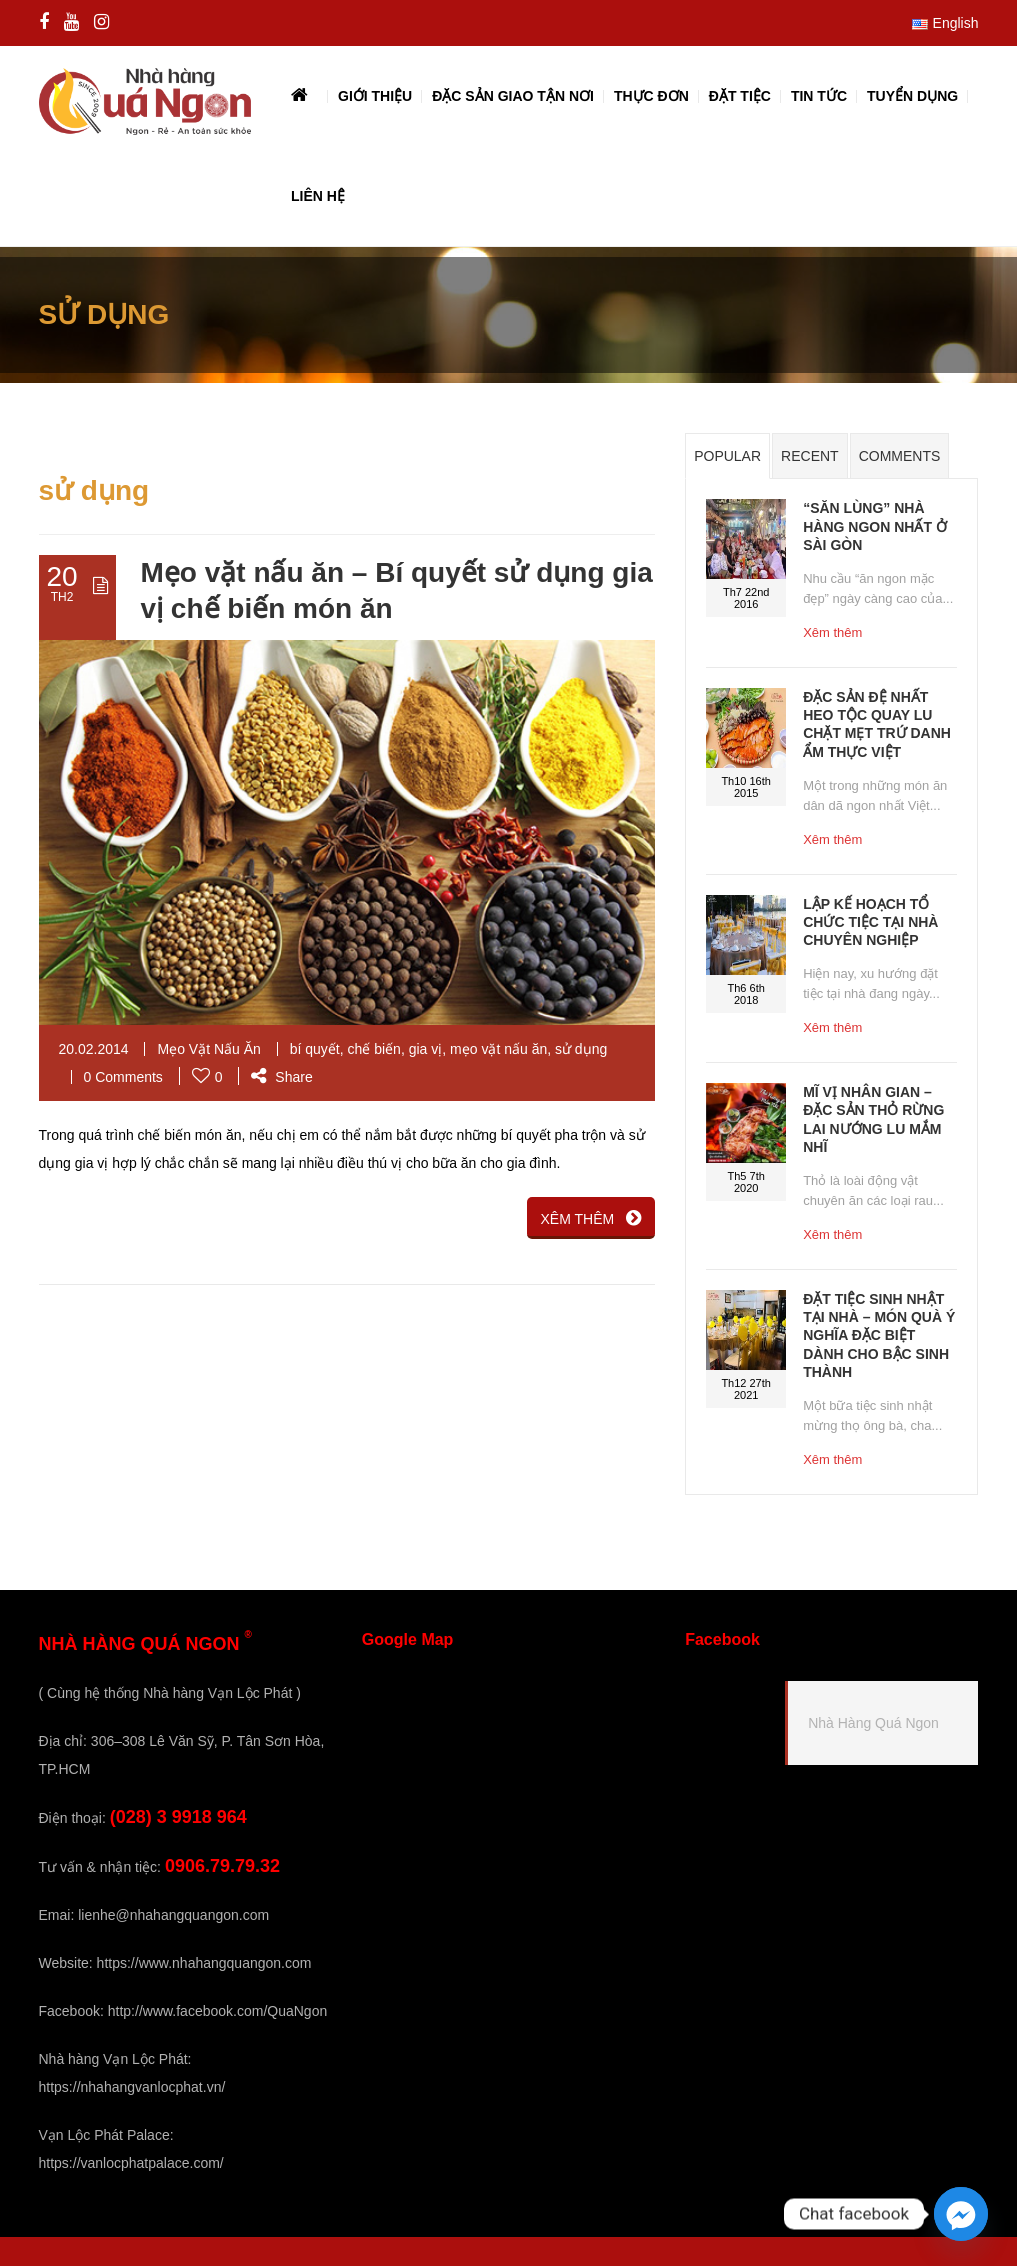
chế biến (374, 1049)
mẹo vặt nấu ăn (498, 1049)
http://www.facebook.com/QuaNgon (217, 2011)
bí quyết (315, 1049)
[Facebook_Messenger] (961, 2214)
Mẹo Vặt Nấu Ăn (208, 1049)
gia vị (426, 1049)
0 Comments (123, 1077)
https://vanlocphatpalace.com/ (131, 2163)
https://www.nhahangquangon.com (204, 1963)
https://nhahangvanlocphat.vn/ (132, 2087)
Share (281, 1077)
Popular (727, 456)
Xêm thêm (832, 632)
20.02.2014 (94, 1049)
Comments (900, 456)
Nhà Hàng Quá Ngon (873, 1723)
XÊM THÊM (591, 1218)
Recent (810, 456)
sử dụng (581, 1049)
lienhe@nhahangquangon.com (173, 1915)
